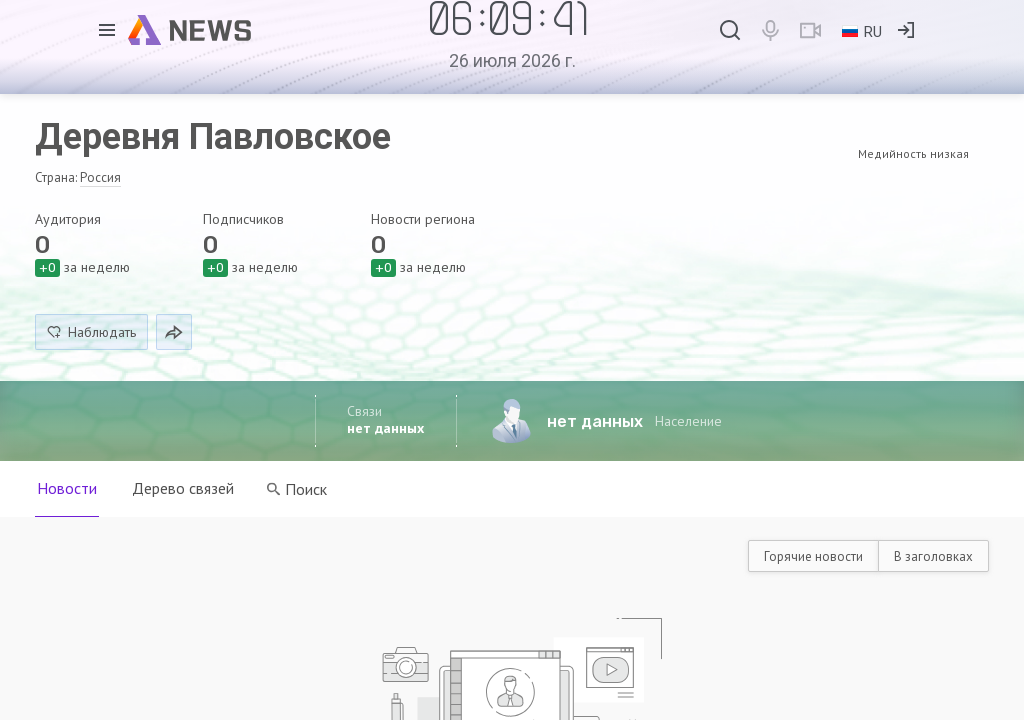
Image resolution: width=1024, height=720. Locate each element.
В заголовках (933, 556)
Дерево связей (184, 488)
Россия (100, 177)
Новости (67, 488)
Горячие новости (813, 556)
